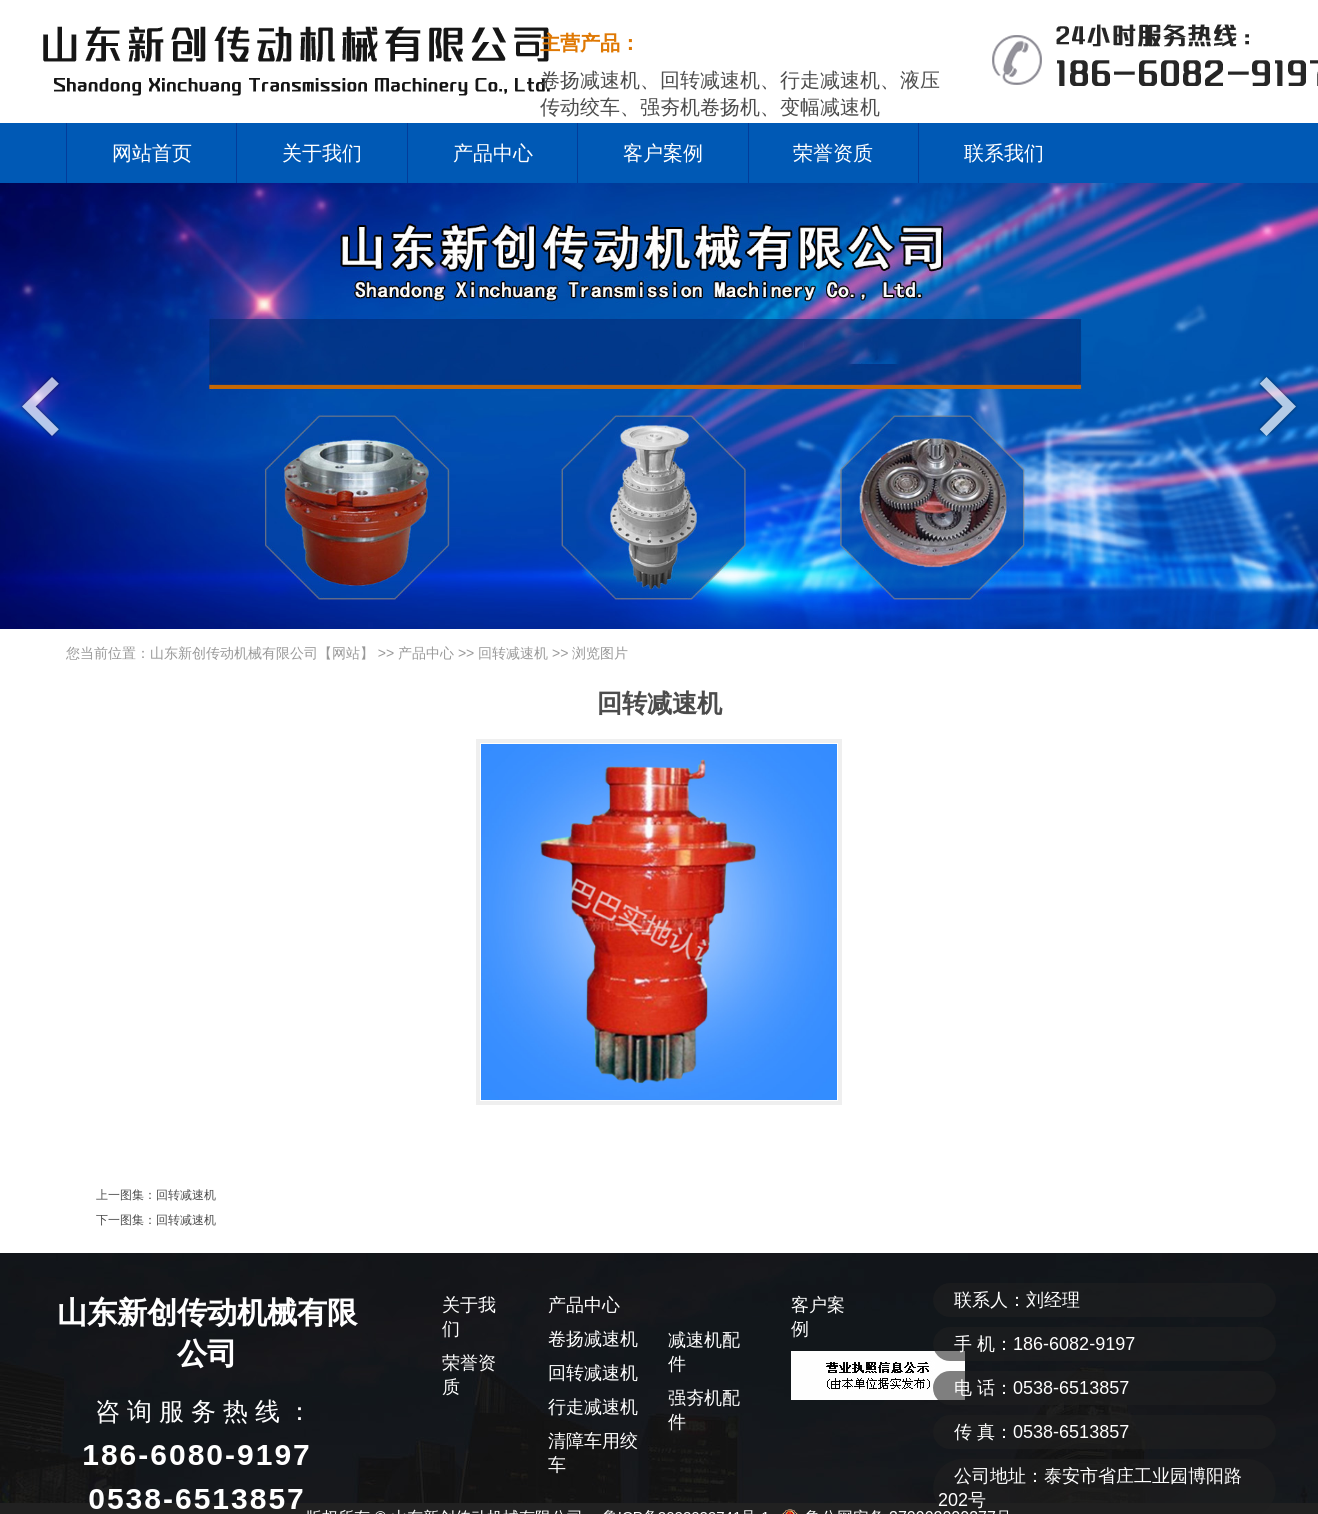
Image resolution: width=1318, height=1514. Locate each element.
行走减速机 (593, 1407)
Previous (45, 405)
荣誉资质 (833, 153)
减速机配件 (704, 1352)
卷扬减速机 (593, 1339)
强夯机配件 (704, 1410)
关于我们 (322, 153)
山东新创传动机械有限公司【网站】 (262, 653)
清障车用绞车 (593, 1453)
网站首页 (152, 153)
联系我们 (1004, 153)
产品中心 (493, 153)
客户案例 (663, 153)
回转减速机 (513, 653)
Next (1272, 405)
